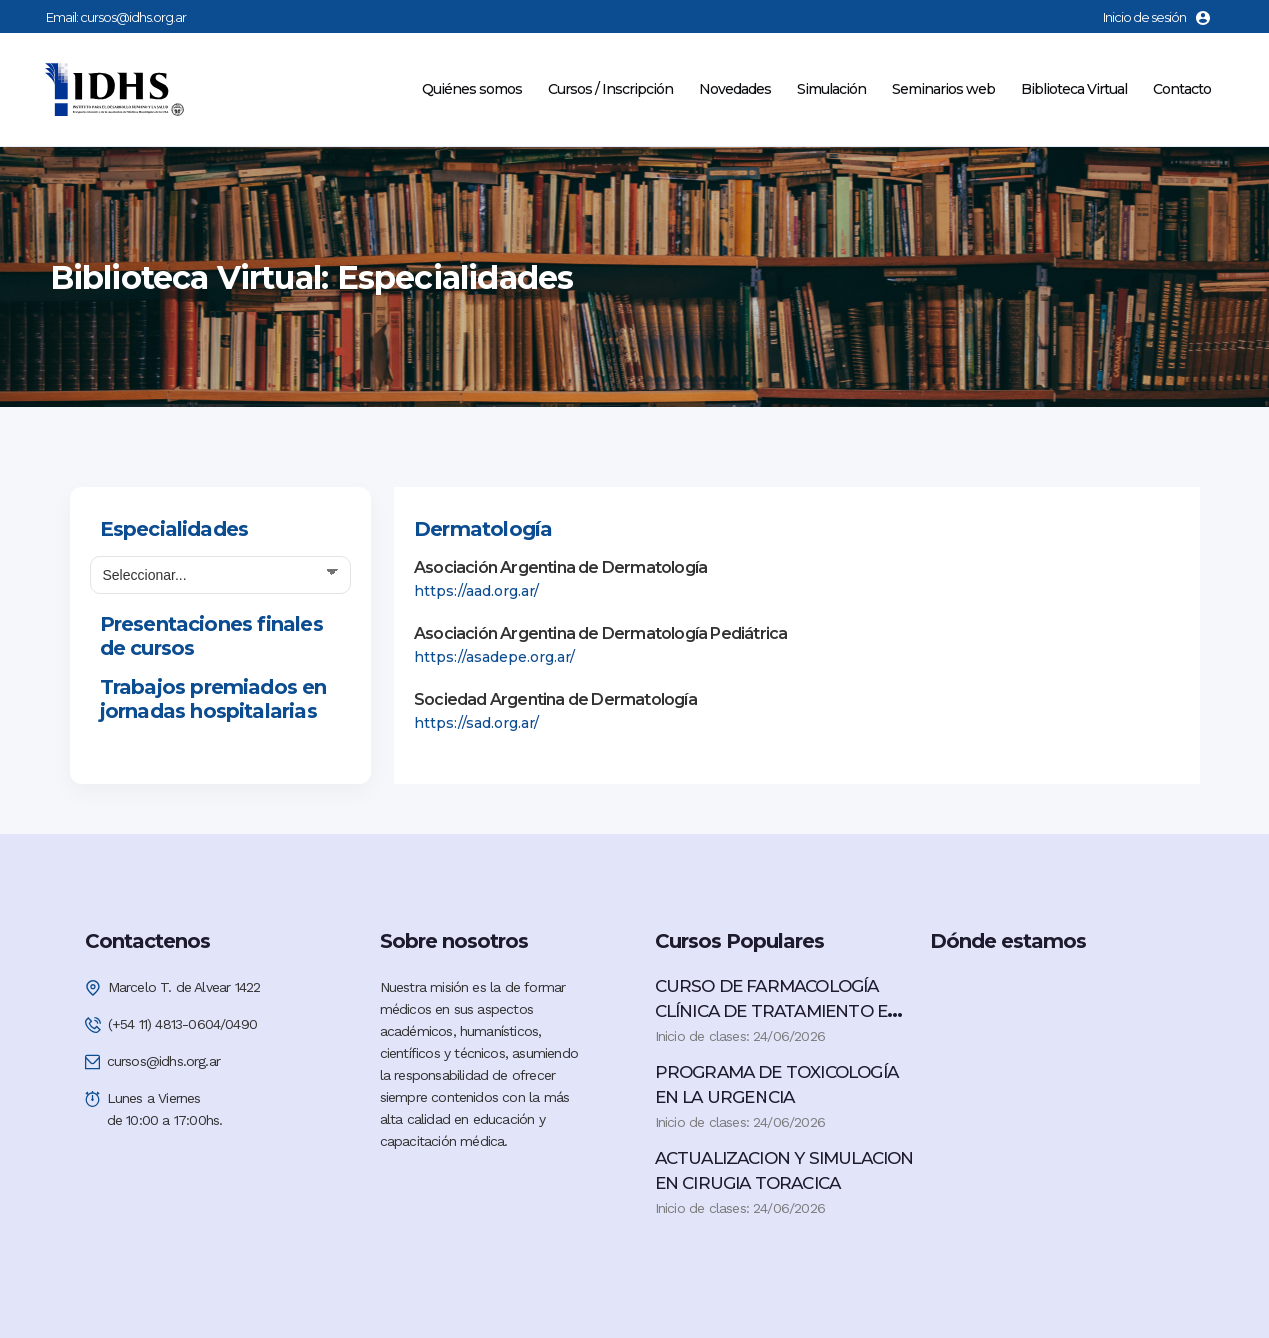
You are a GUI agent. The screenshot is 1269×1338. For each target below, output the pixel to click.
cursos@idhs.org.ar (133, 17)
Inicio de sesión (1156, 17)
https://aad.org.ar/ (476, 591)
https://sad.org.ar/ (476, 723)
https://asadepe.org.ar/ (494, 657)
